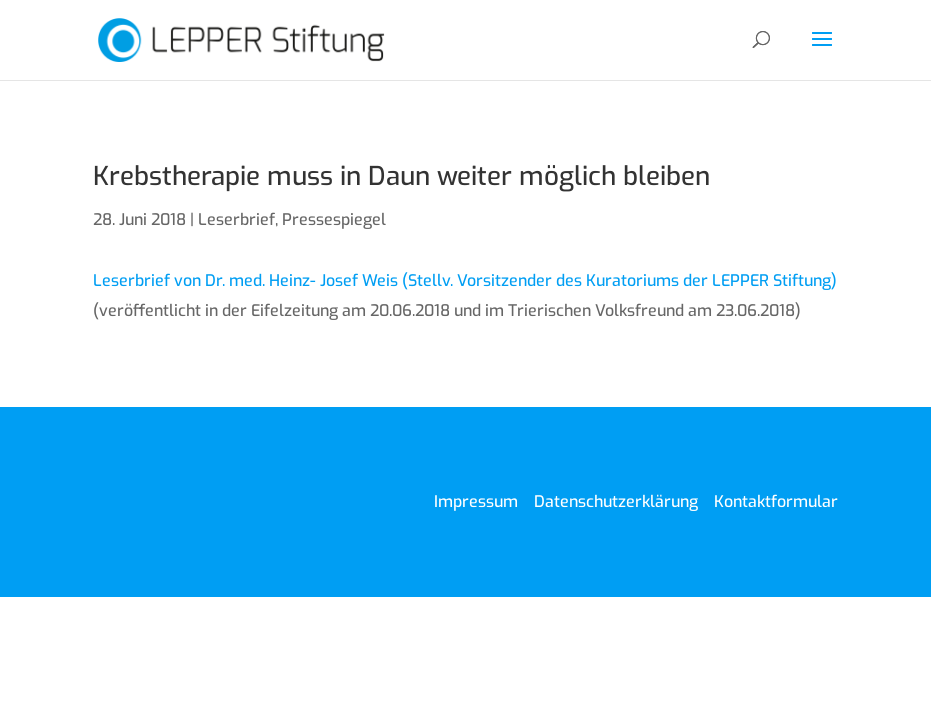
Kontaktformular (776, 501)
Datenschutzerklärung (616, 501)
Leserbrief (236, 219)
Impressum (476, 501)
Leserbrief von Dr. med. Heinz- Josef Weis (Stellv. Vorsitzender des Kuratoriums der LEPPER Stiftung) (465, 280)
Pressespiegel (334, 219)
